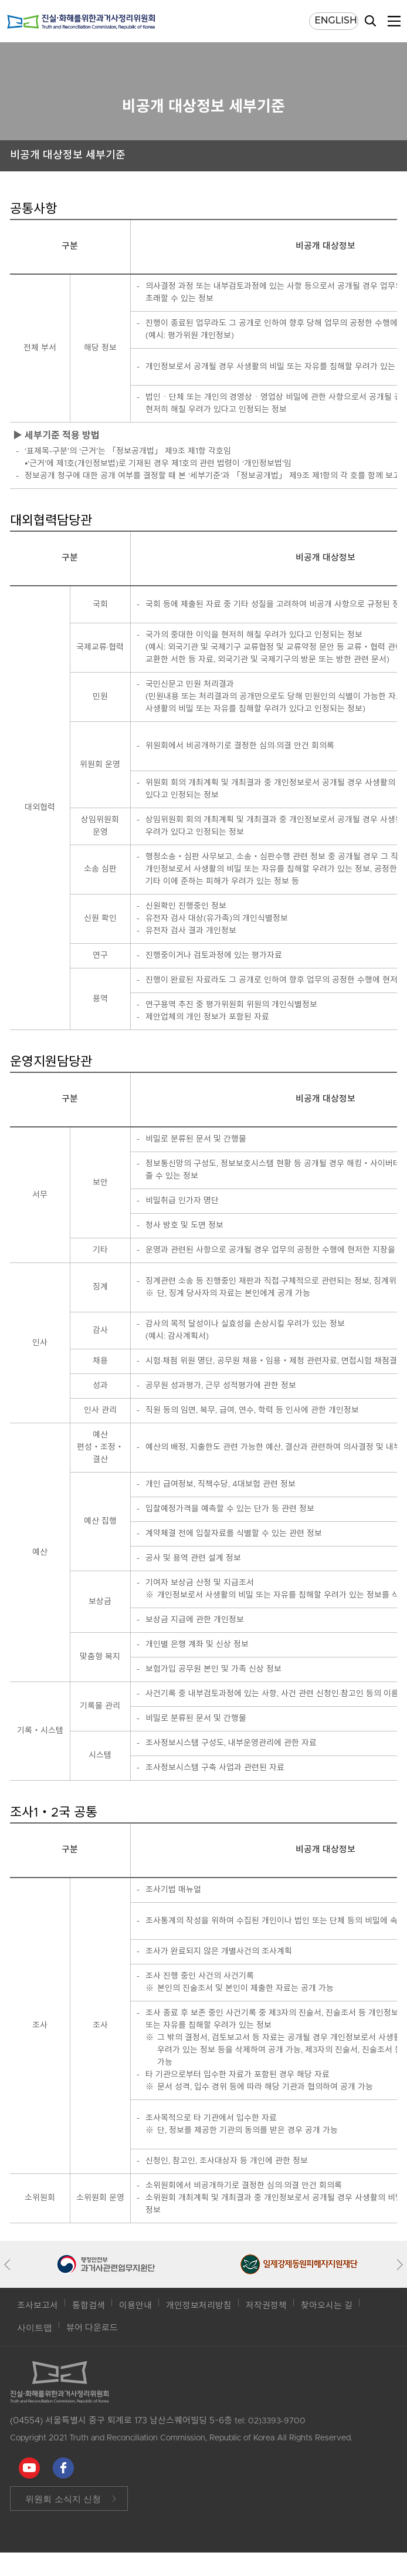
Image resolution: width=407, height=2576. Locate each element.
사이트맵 (34, 2328)
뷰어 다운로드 (92, 2328)
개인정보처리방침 (199, 2305)
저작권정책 (266, 2305)
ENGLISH (335, 20)
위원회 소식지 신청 (62, 2499)
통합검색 (88, 2305)
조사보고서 (37, 2305)
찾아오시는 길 (326, 2305)
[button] (10, 2264)
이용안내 (135, 2305)
